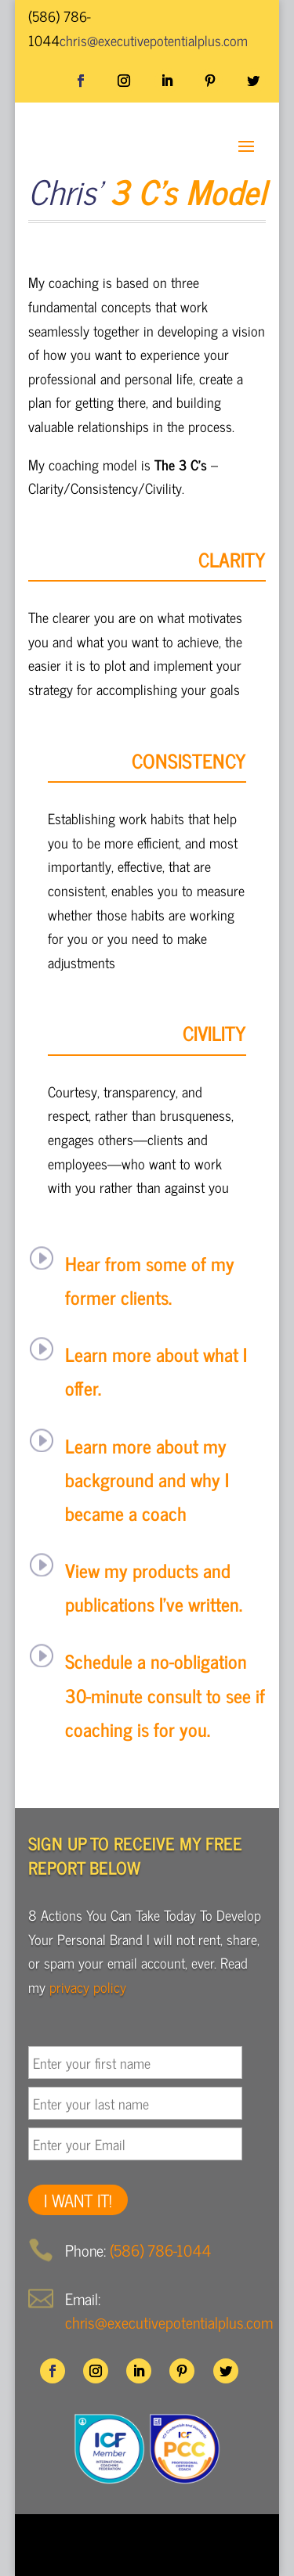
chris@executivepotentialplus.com (169, 2322)
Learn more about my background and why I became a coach (147, 1479)
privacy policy (87, 1986)
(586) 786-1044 (160, 2250)
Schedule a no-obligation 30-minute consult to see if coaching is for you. (165, 1694)
